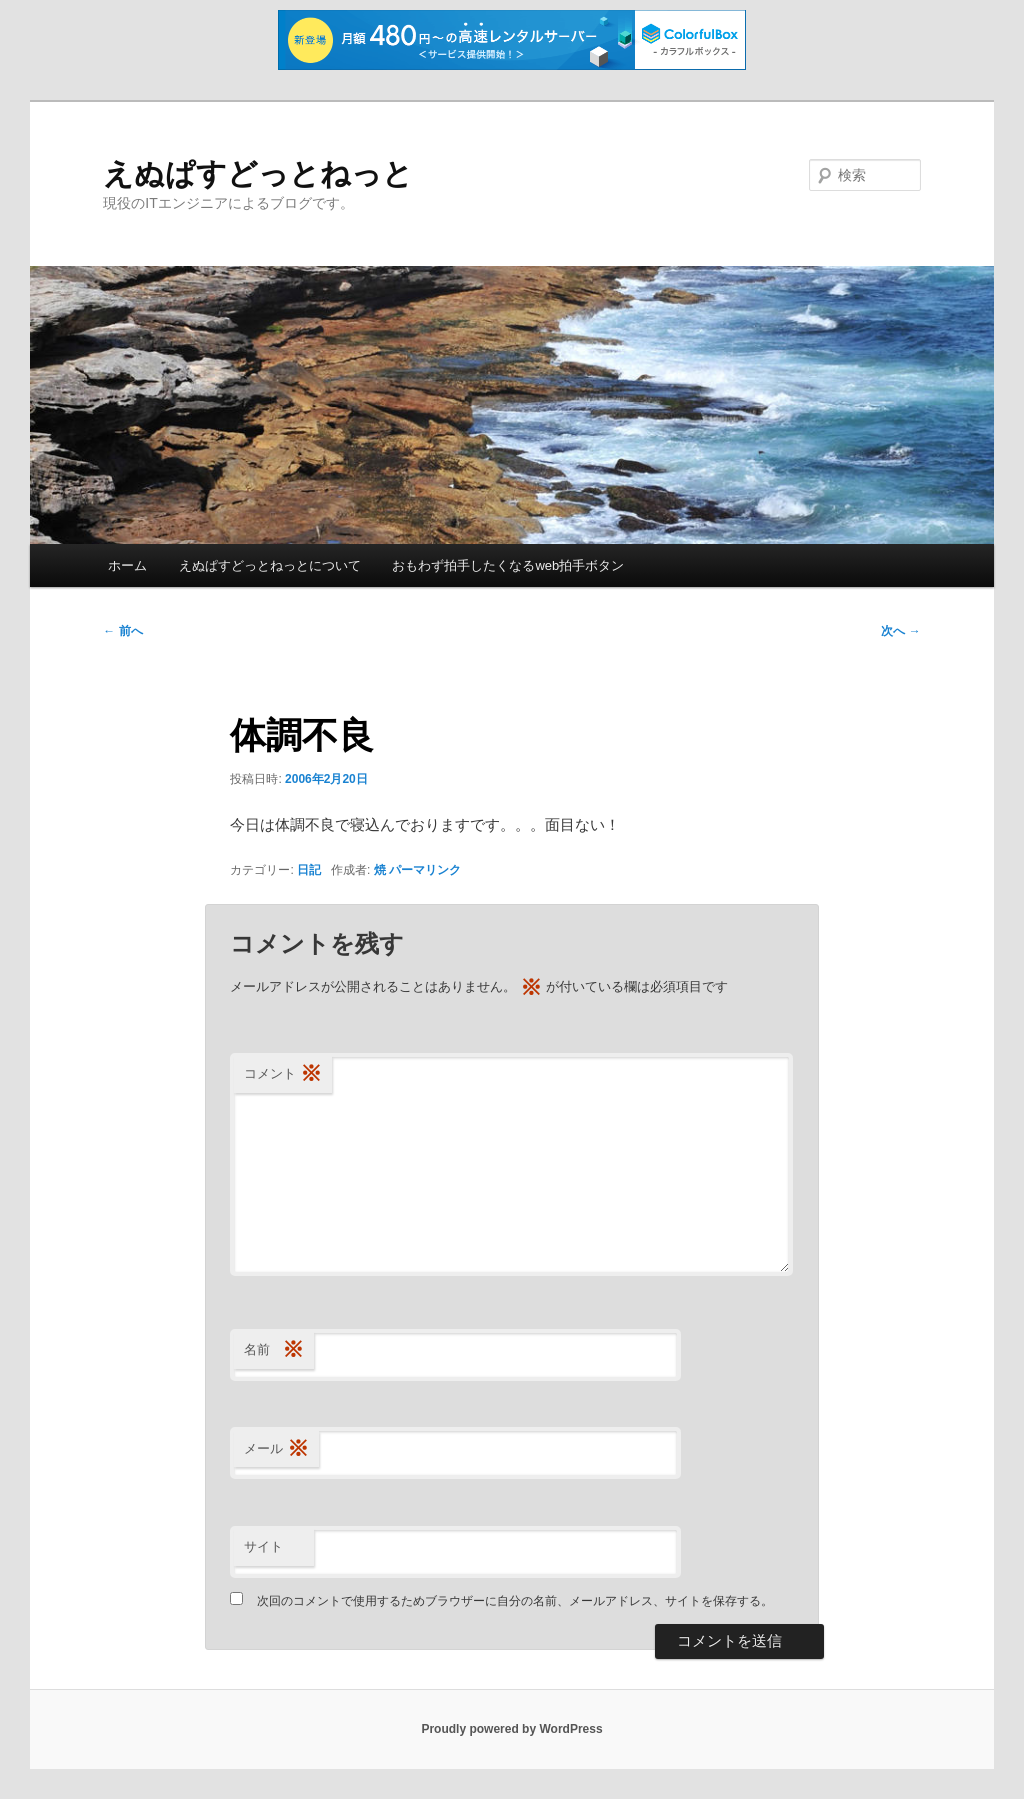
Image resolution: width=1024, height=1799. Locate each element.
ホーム (127, 565)
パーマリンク (425, 870)
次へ (900, 631)
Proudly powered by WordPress (511, 1729)
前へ (122, 631)
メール (276, 1449)
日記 (309, 870)
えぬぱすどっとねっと (258, 173)
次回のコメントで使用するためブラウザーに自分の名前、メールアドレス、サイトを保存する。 (515, 1601)
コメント (283, 1074)
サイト (263, 1546)
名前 (274, 1350)
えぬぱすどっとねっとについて (270, 565)
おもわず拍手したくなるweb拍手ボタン (508, 565)
